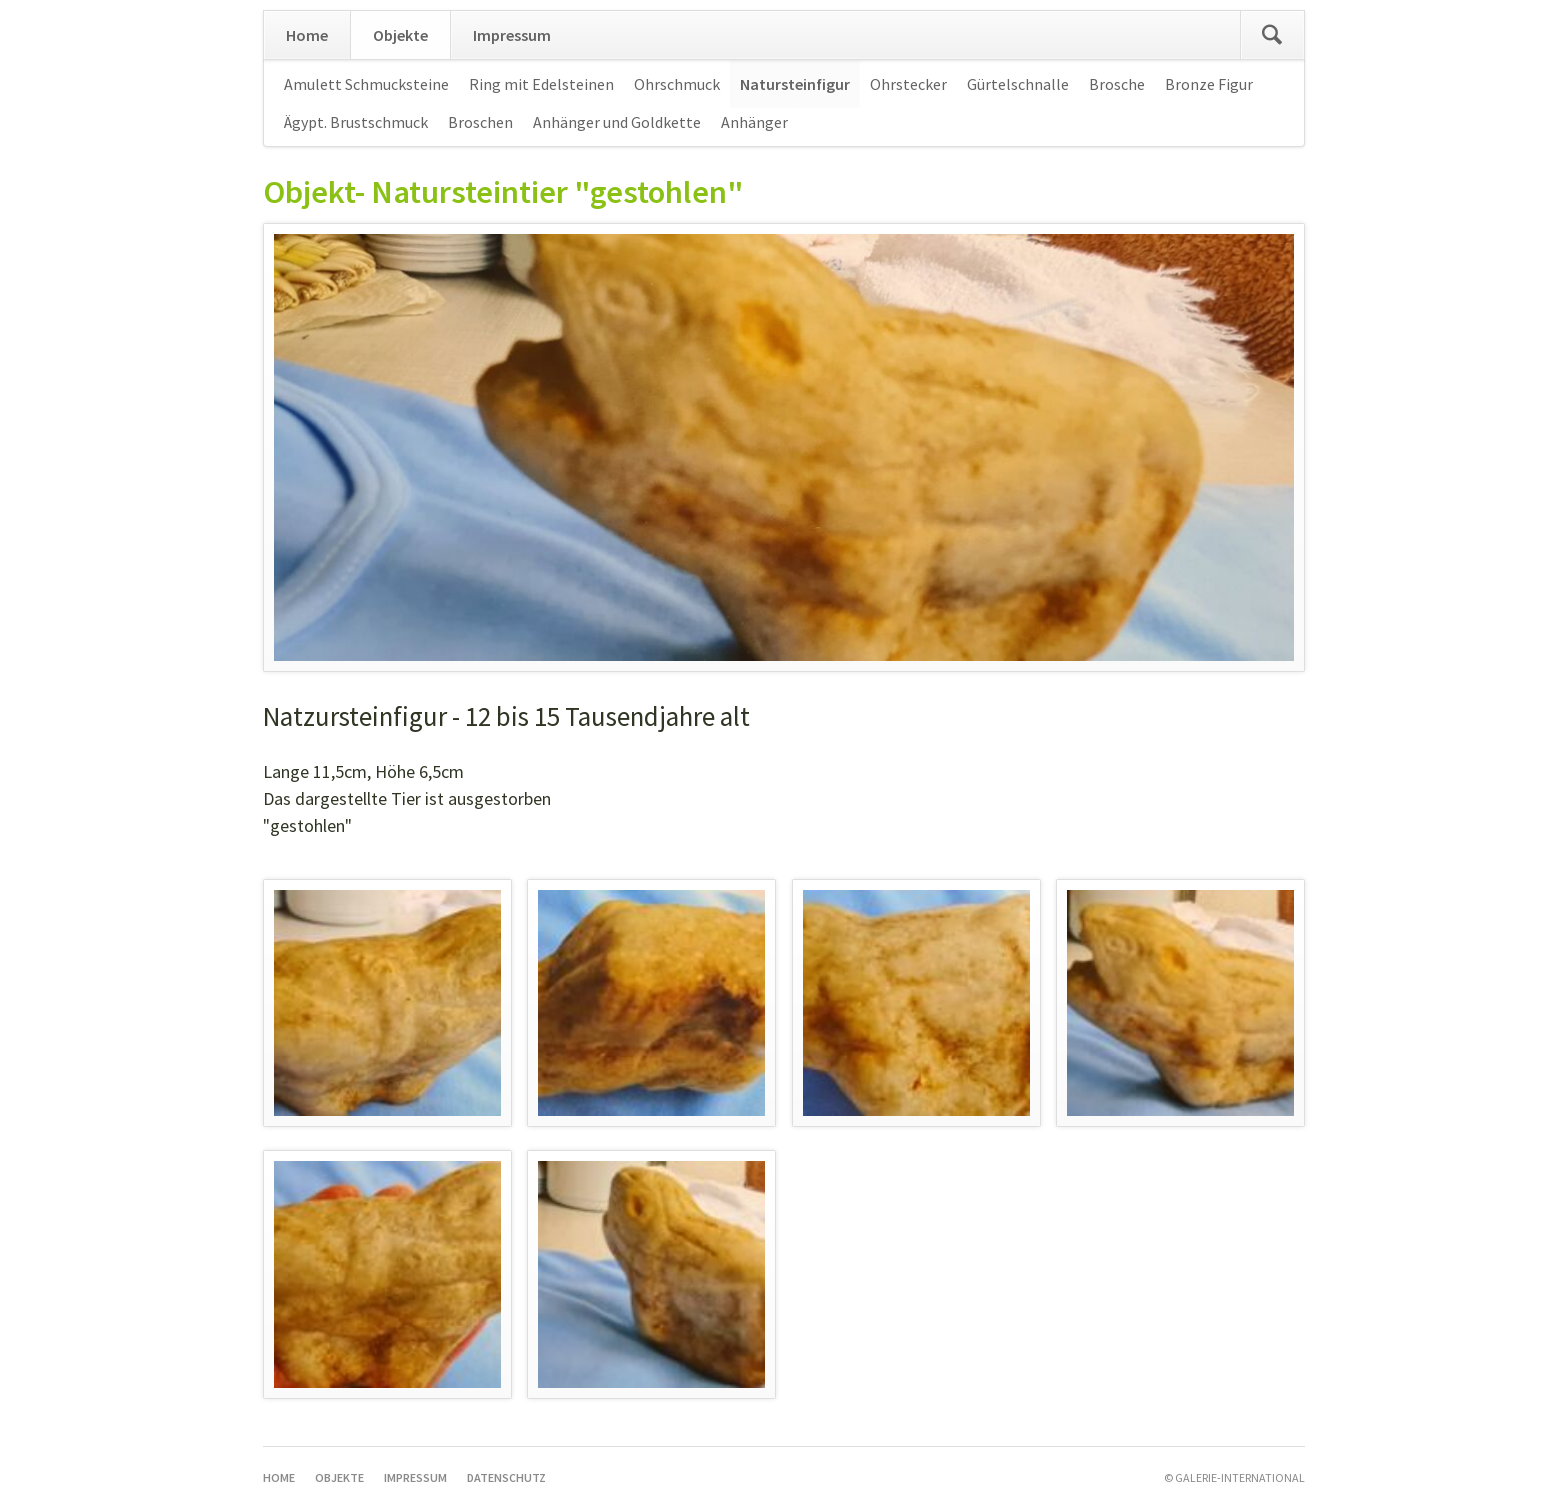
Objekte (400, 35)
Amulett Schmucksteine (366, 84)
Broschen (480, 122)
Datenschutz (506, 1477)
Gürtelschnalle (1018, 84)
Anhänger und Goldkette (617, 122)
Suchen (1272, 35)
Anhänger (754, 122)
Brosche (1117, 84)
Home (307, 35)
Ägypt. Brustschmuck (356, 122)
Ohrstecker (908, 84)
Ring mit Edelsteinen (541, 84)
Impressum (512, 35)
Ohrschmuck (677, 84)
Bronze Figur (1209, 84)
